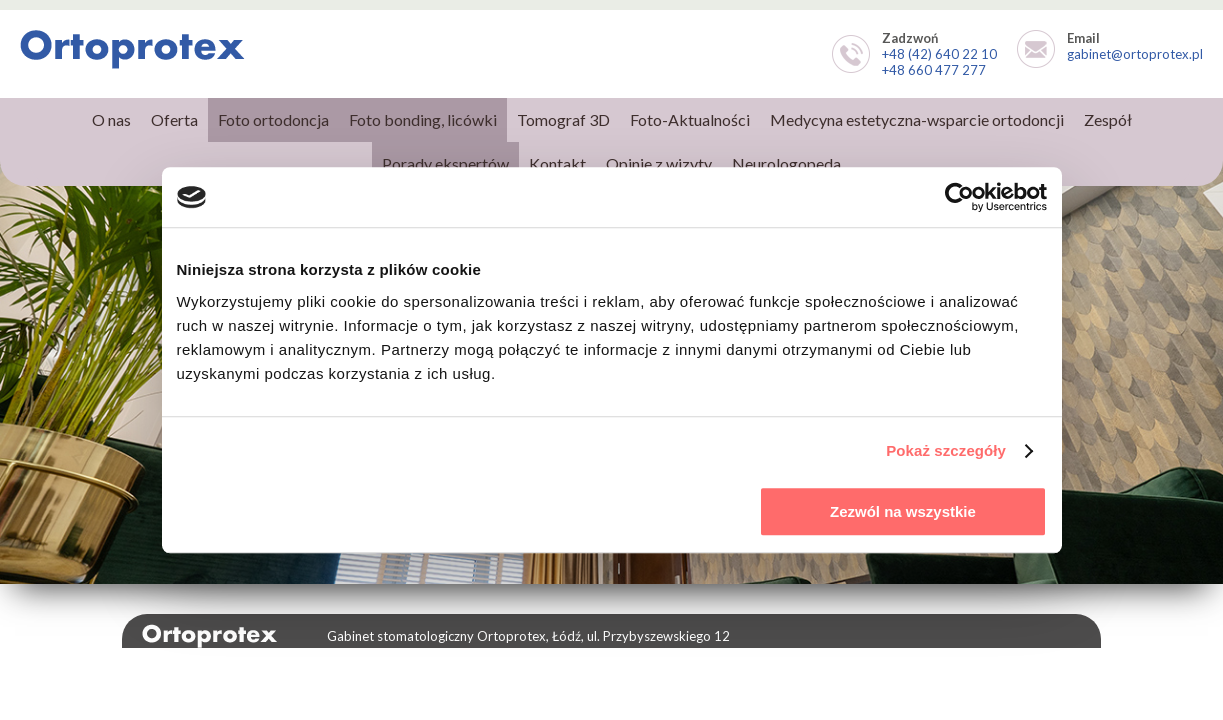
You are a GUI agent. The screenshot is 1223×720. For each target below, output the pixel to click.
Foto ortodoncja (273, 119)
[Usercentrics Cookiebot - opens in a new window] (959, 197)
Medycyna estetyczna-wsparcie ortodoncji (917, 119)
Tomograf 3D (563, 119)
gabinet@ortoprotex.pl (1135, 54)
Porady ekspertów (445, 163)
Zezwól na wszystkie (903, 511)
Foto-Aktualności (690, 119)
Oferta (174, 119)
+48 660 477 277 (934, 70)
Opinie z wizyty (659, 163)
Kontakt (557, 163)
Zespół (1108, 119)
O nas (111, 119)
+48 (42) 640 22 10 (939, 54)
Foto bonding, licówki (423, 119)
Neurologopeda (786, 163)
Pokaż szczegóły (946, 450)
